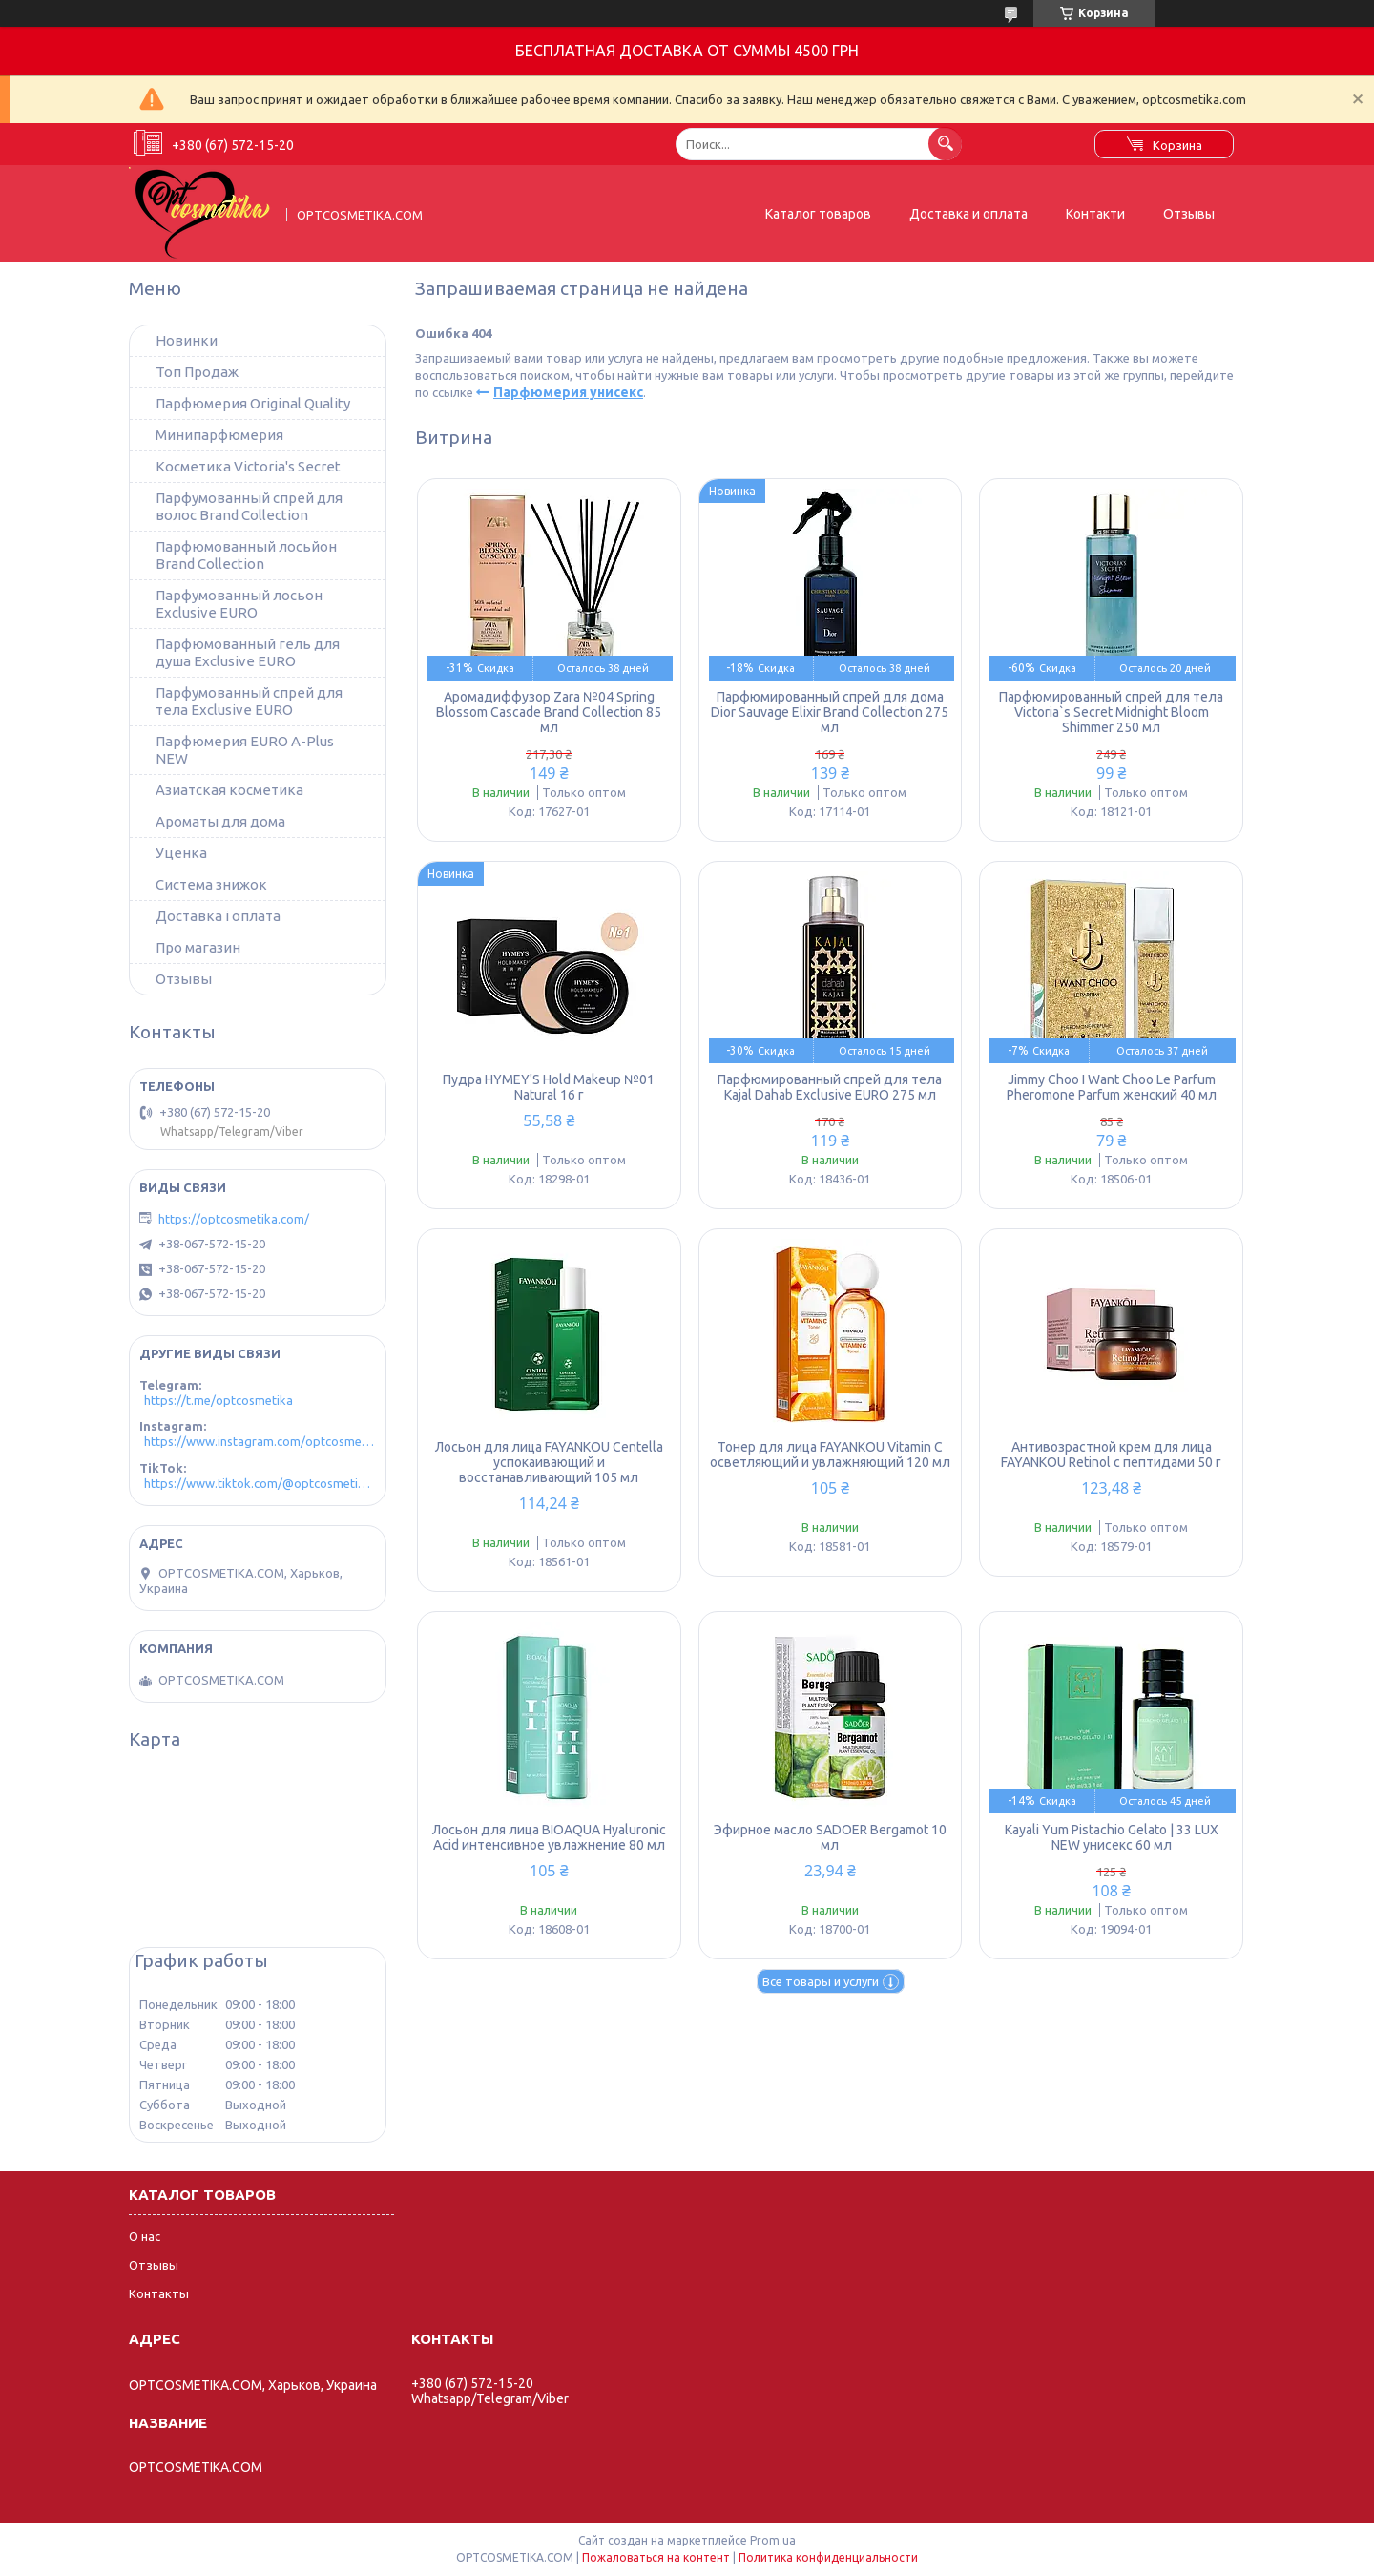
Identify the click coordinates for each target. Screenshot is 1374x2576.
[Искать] (945, 143)
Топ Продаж (197, 372)
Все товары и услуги (820, 1981)
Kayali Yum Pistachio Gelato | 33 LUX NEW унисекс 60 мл (1111, 1837)
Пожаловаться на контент (656, 2557)
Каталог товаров (818, 213)
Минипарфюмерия (219, 435)
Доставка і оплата (218, 916)
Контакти (1095, 213)
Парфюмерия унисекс (568, 392)
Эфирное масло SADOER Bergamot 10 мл (830, 1837)
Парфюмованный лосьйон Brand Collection (246, 555)
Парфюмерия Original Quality (253, 403)
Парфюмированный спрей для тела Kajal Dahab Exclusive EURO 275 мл (830, 1087)
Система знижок (211, 884)
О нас (144, 2236)
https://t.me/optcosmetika (218, 1400)
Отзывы (1189, 213)
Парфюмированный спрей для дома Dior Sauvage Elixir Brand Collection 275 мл (829, 712)
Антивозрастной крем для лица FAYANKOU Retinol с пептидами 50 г (1111, 1454)
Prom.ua (773, 2540)
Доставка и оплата (968, 213)
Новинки (187, 340)
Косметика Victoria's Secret (248, 466)
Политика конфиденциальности (828, 2557)
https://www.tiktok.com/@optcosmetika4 (260, 1483)
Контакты (159, 2293)
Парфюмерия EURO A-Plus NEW (245, 749)
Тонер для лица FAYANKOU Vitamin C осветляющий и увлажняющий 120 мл (830, 1454)
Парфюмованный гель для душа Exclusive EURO (248, 652)
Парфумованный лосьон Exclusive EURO (239, 603)
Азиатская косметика (229, 790)
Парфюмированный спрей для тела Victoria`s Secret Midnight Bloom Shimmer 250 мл (1111, 712)
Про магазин (198, 947)
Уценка (181, 853)
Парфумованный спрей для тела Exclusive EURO (249, 701)
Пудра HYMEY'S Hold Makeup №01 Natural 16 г (549, 1087)
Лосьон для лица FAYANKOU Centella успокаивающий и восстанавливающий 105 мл (549, 1462)
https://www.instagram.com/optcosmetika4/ (260, 1441)
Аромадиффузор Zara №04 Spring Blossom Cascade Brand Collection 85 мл (548, 712)
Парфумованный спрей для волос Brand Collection (249, 506)
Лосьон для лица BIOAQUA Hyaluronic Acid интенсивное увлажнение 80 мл (549, 1837)
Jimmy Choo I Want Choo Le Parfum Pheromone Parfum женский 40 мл (1112, 1087)
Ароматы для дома (220, 821)
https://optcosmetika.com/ (233, 1218)
